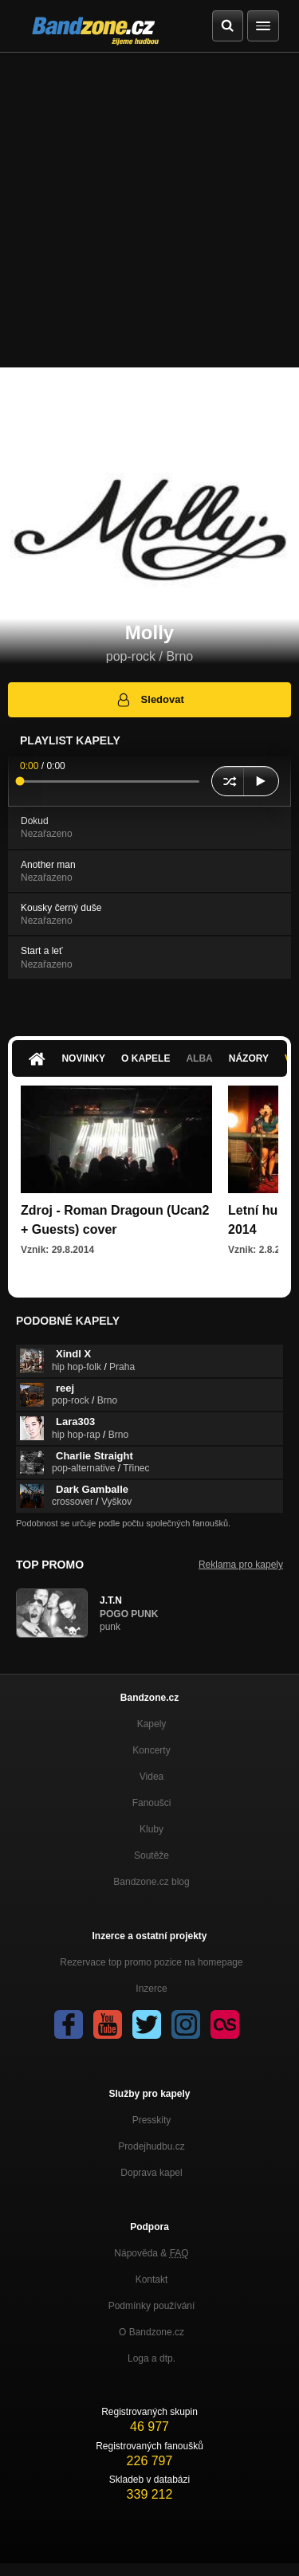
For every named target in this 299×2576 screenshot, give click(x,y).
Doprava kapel (151, 2172)
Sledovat (149, 700)
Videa (151, 1776)
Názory (249, 1058)
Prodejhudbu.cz (151, 2146)
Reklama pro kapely (241, 1564)
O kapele (145, 1058)
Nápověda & (151, 2253)
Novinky (83, 1058)
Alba (199, 1058)
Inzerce (151, 1988)
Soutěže (151, 1855)
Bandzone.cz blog (151, 1881)
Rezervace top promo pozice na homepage (151, 1962)
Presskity (151, 2120)
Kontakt (152, 2279)
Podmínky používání (151, 2305)
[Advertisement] (149, 210)
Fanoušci (151, 1802)
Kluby (151, 1829)
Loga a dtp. (151, 2358)
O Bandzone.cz (151, 2332)
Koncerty (151, 1750)
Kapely (152, 1724)
